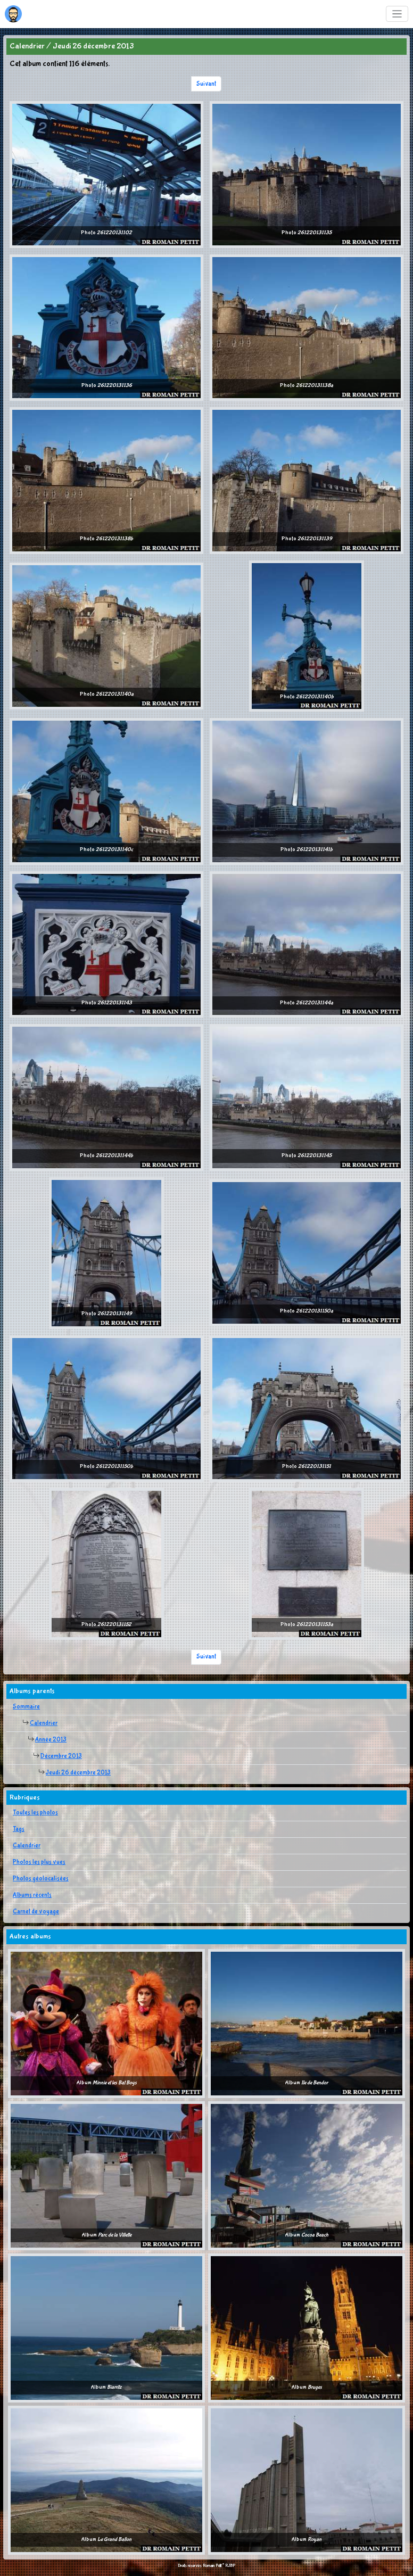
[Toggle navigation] (397, 14)
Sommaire (26, 1707)
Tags (18, 1829)
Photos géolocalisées (41, 1879)
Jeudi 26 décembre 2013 (78, 1773)
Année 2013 (51, 1740)
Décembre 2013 (61, 1756)
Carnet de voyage (36, 1912)
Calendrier (43, 1723)
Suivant (206, 84)
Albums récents (32, 1895)
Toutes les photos (35, 1813)
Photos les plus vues (39, 1862)
